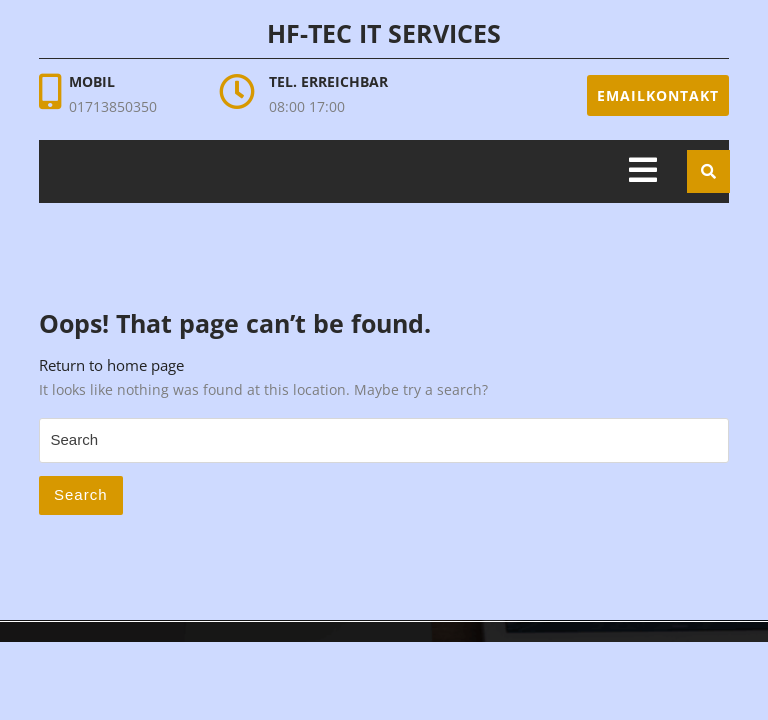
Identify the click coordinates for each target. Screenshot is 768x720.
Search (81, 494)
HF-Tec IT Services (384, 33)
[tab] (643, 171)
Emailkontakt (658, 95)
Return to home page (111, 365)
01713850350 (113, 106)
